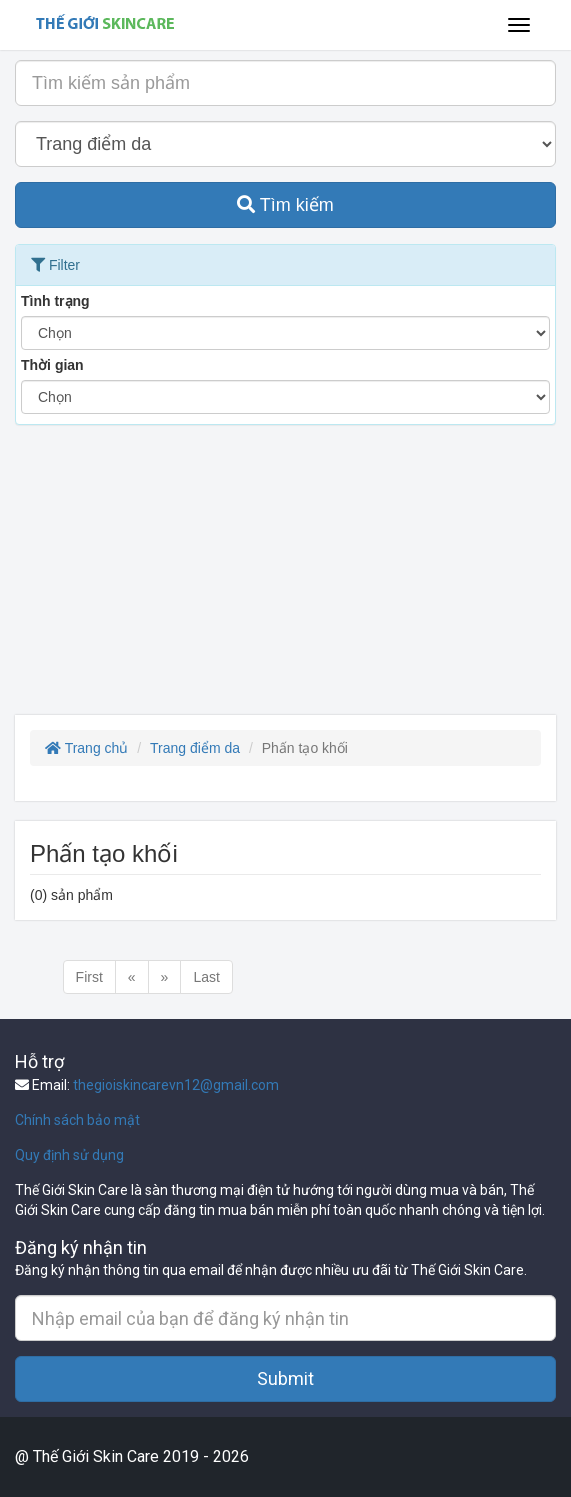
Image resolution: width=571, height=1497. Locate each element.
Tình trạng (55, 301)
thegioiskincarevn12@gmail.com (176, 1085)
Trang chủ (86, 748)
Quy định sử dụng (69, 1155)
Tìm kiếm (285, 205)
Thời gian (52, 365)
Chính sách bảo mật (77, 1120)
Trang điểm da (195, 748)
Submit (285, 1378)
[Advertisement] (285, 575)
